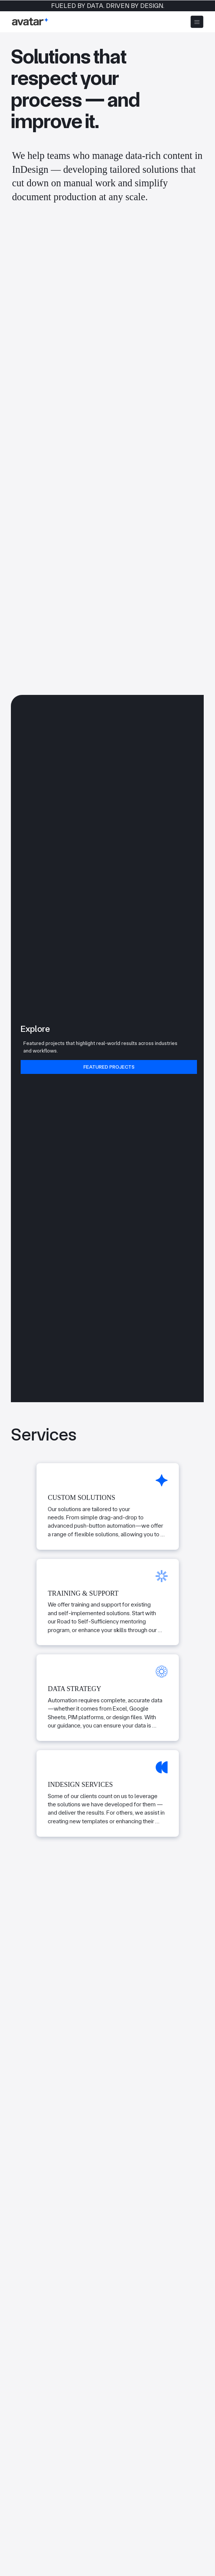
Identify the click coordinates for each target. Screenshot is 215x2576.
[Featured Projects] (109, 1067)
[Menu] (197, 22)
